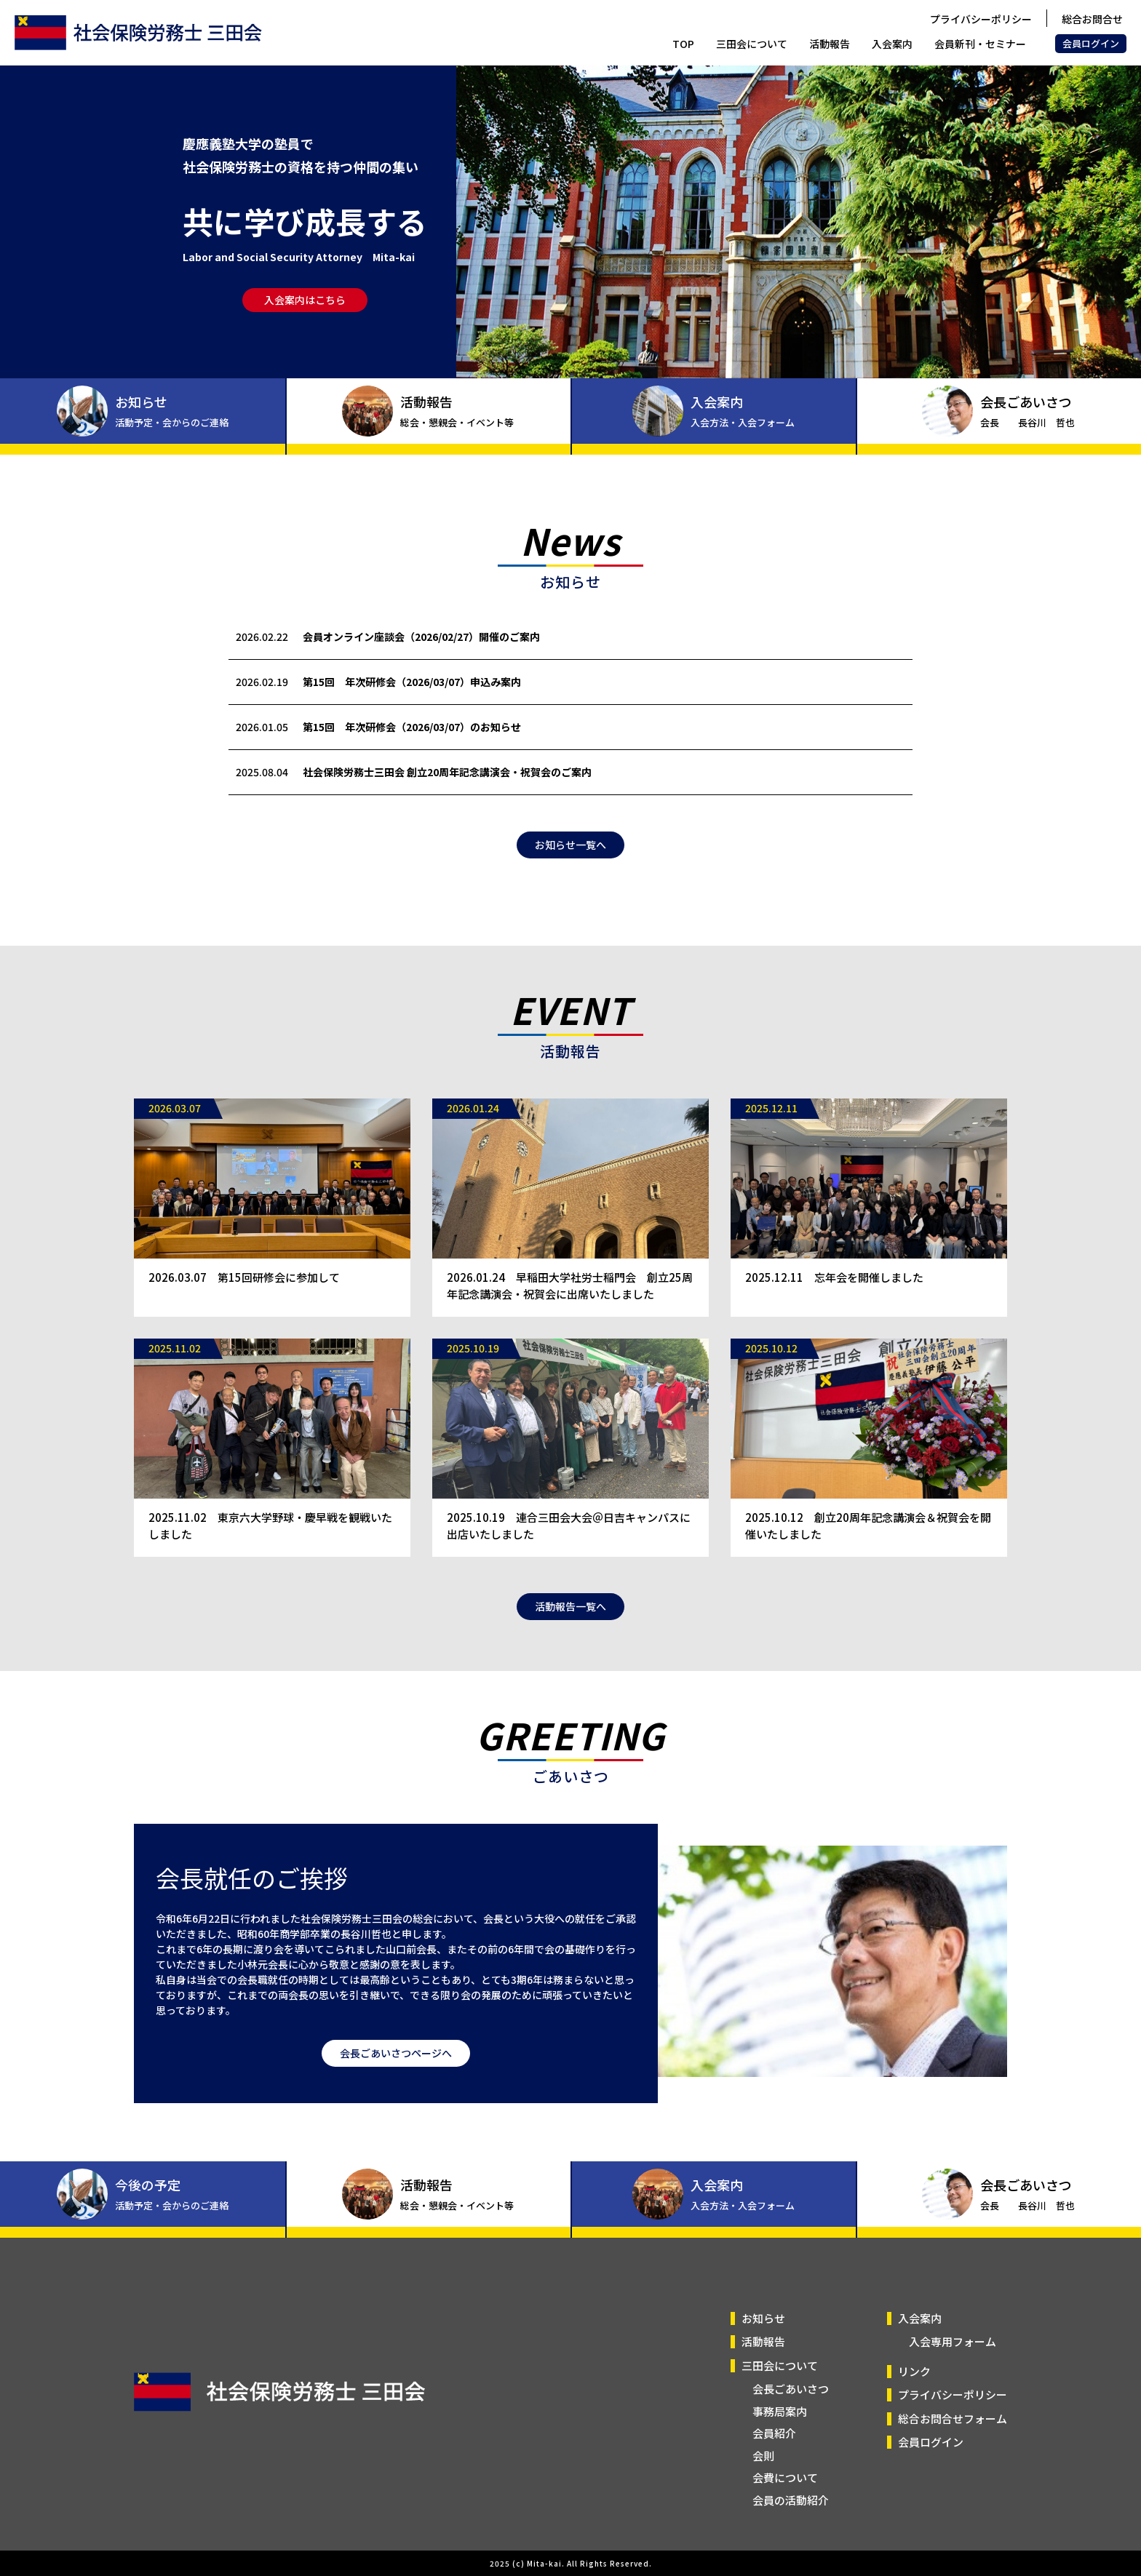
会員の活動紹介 (790, 2500)
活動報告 (829, 43)
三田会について (751, 43)
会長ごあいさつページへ (396, 2089)
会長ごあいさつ (790, 2388)
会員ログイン (1090, 43)
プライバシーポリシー (981, 19)
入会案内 (892, 43)
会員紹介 (774, 2433)
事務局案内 (779, 2411)
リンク (914, 2371)
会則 (763, 2455)
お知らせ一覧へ (570, 881)
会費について (785, 2477)
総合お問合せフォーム (952, 2418)
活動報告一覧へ (570, 1642)
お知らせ (763, 2318)
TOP (683, 43)
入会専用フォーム (952, 2341)
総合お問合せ (1092, 19)
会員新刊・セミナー (980, 43)
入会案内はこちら (305, 299)
